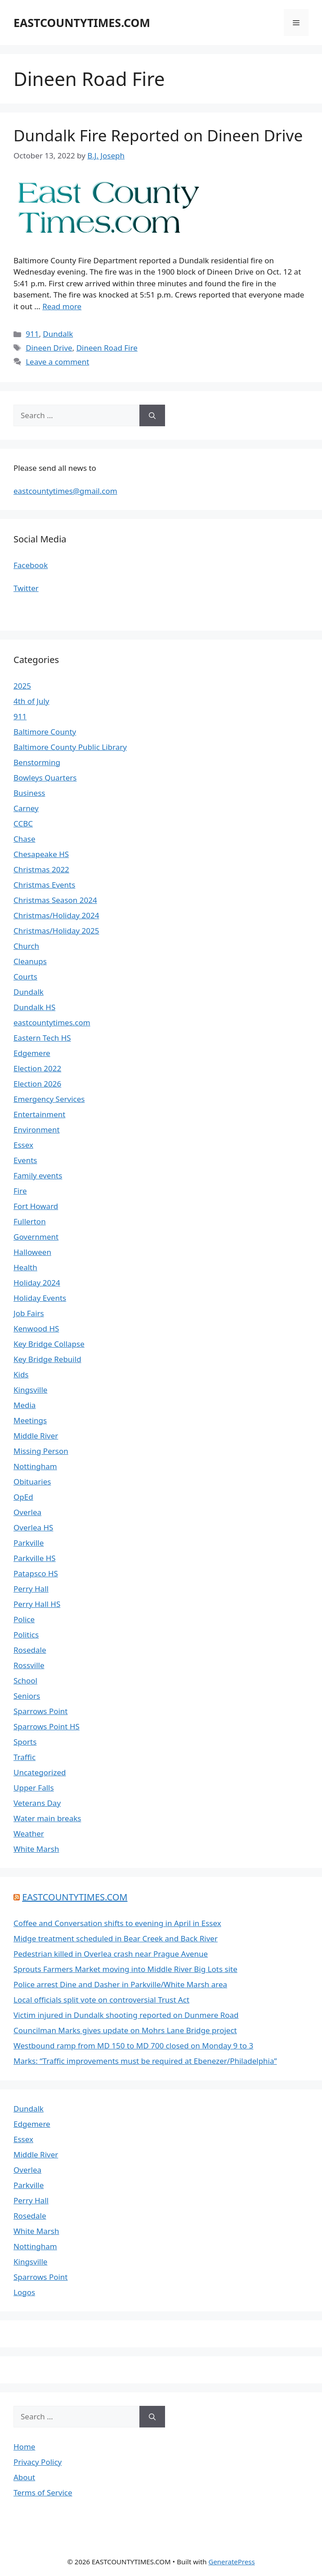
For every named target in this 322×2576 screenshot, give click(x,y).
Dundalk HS (34, 1007)
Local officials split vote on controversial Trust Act (101, 1999)
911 (32, 334)
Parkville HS (34, 1558)
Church (26, 946)
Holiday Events (39, 1298)
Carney (26, 808)
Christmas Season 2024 (55, 900)
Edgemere (31, 1053)
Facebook (30, 565)
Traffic (24, 1757)
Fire (20, 1191)
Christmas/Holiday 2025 (56, 930)
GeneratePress (231, 2561)
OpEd (23, 1497)
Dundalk (58, 334)
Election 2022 (37, 1068)
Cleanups (30, 961)
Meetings (30, 1420)
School (25, 1680)
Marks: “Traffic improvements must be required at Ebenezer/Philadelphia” (145, 2061)
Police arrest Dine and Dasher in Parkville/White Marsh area (120, 1984)
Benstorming (36, 762)
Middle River (35, 1435)
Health (25, 1267)
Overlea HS (33, 1527)
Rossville (29, 1665)
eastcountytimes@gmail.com (65, 491)
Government (35, 1237)
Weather (28, 1833)
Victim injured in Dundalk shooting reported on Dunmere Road (126, 2015)
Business (29, 793)
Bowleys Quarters (44, 777)
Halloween (32, 1252)
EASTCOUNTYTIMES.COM (81, 22)
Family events (37, 1175)
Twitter (26, 588)
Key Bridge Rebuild (47, 1359)
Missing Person (40, 1451)
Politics (26, 1634)
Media (24, 1405)
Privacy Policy (37, 2462)
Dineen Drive (49, 348)
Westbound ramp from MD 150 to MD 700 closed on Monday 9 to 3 (133, 2045)
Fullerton (29, 1221)
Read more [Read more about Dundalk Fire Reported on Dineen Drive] (61, 306)
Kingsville (30, 1390)
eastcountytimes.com (51, 1022)
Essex (23, 1145)
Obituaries (32, 1481)
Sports (24, 1742)
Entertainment (39, 1114)
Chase (24, 839)
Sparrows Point (40, 1711)
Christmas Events (44, 885)
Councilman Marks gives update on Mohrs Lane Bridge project (125, 2030)
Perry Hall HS (36, 1604)
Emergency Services (49, 1099)
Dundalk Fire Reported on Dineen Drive (158, 135)
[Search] (152, 415)
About (24, 2477)
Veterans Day (37, 1803)
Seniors (26, 1696)
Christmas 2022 (41, 869)
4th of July (31, 701)
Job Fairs (28, 1313)
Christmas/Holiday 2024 (56, 915)
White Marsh (36, 1849)
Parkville (28, 1543)
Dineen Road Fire (107, 348)
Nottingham (35, 1466)
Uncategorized (39, 1772)
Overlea (27, 1512)
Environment (36, 1129)
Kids (21, 1374)
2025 (22, 686)
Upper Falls (33, 1787)
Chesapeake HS (41, 854)
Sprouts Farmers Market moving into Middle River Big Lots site (125, 1969)
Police (24, 1619)
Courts (25, 976)
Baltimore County (44, 731)
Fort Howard (35, 1206)
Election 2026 (37, 1083)
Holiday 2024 (36, 1282)
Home (24, 2446)
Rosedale (29, 1650)
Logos (24, 2292)
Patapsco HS (35, 1573)
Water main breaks (47, 1818)
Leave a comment (57, 361)
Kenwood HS (36, 1328)
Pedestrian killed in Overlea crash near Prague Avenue (110, 1954)
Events (25, 1160)
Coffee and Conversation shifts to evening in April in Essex (117, 1923)
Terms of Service (42, 2492)
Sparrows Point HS (46, 1726)
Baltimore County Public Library (70, 747)
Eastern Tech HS (42, 1038)
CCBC (23, 823)
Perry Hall (31, 1588)
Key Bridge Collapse (49, 1344)
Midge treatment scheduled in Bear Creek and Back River (115, 1938)
